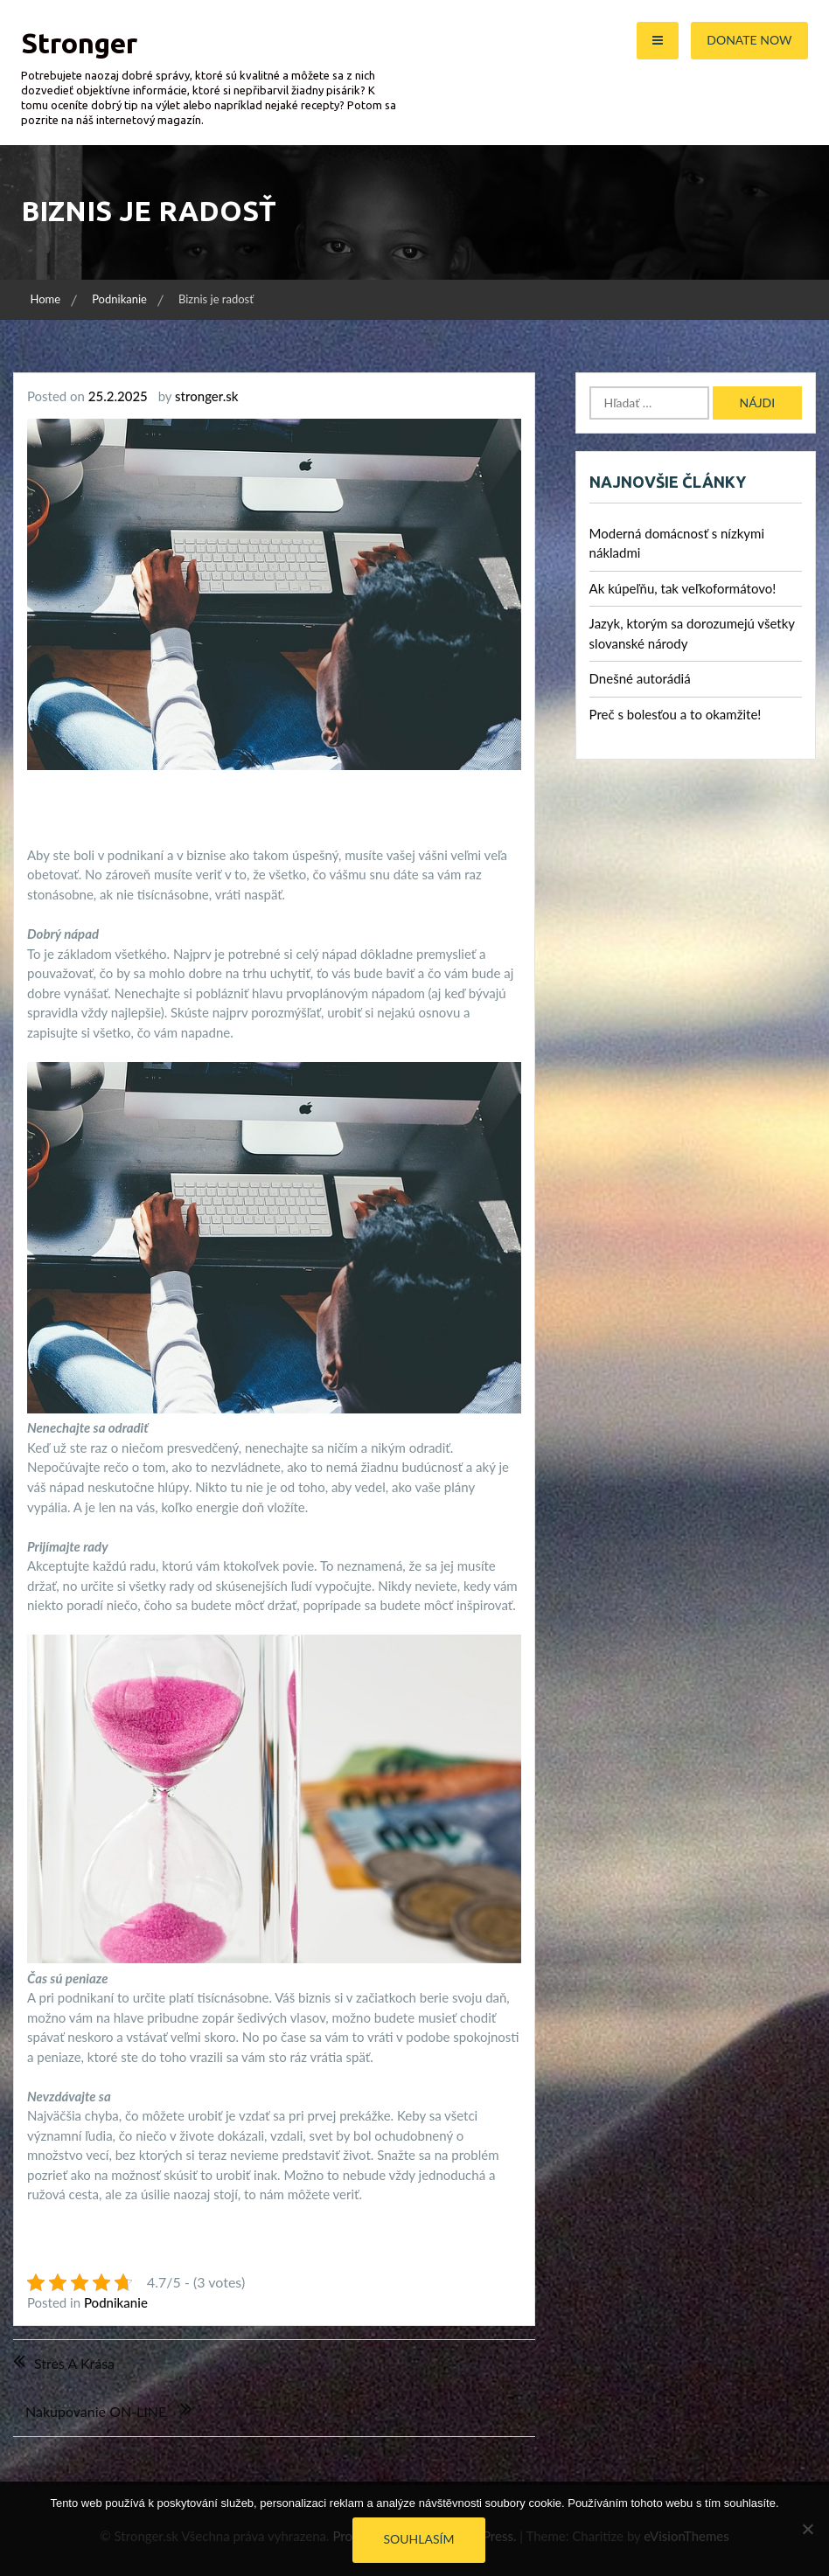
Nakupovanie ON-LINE (95, 2411)
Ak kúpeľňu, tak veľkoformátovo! (683, 588)
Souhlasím (419, 2538)
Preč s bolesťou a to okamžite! (675, 714)
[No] (807, 2529)
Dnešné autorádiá (640, 678)
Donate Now (749, 39)
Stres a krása (74, 2363)
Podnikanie (116, 2302)
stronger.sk (206, 396)
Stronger (79, 43)
